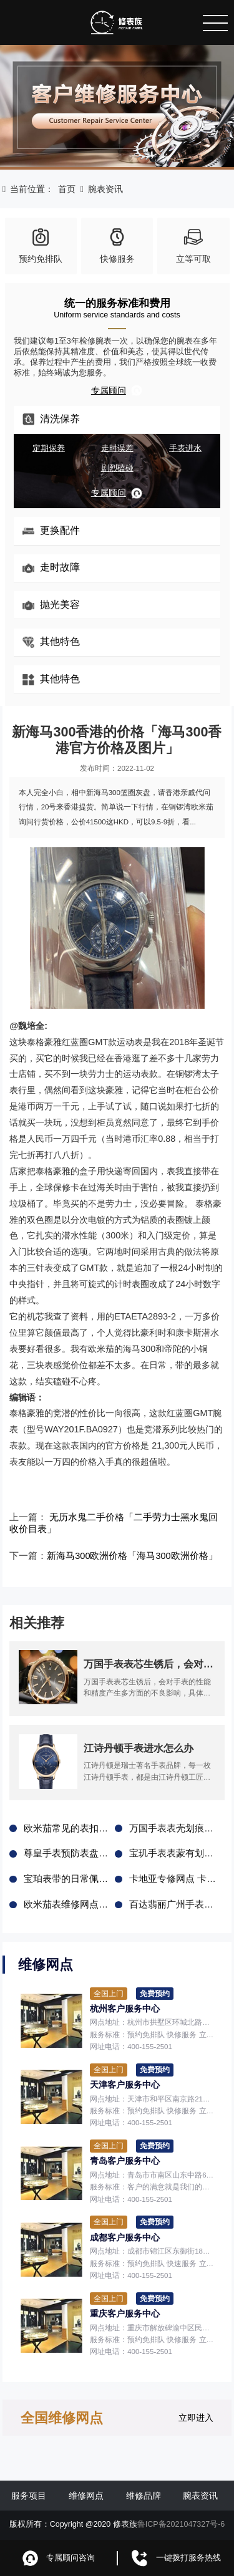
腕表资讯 (105, 189)
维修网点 (86, 2494)
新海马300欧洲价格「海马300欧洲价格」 (124, 1555)
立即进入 (195, 2416)
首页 (67, 189)
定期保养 (48, 448)
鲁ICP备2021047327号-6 (181, 2523)
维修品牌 (143, 2494)
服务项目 (28, 2494)
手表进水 (185, 448)
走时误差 (117, 448)
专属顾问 (117, 390)
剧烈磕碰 (117, 468)
